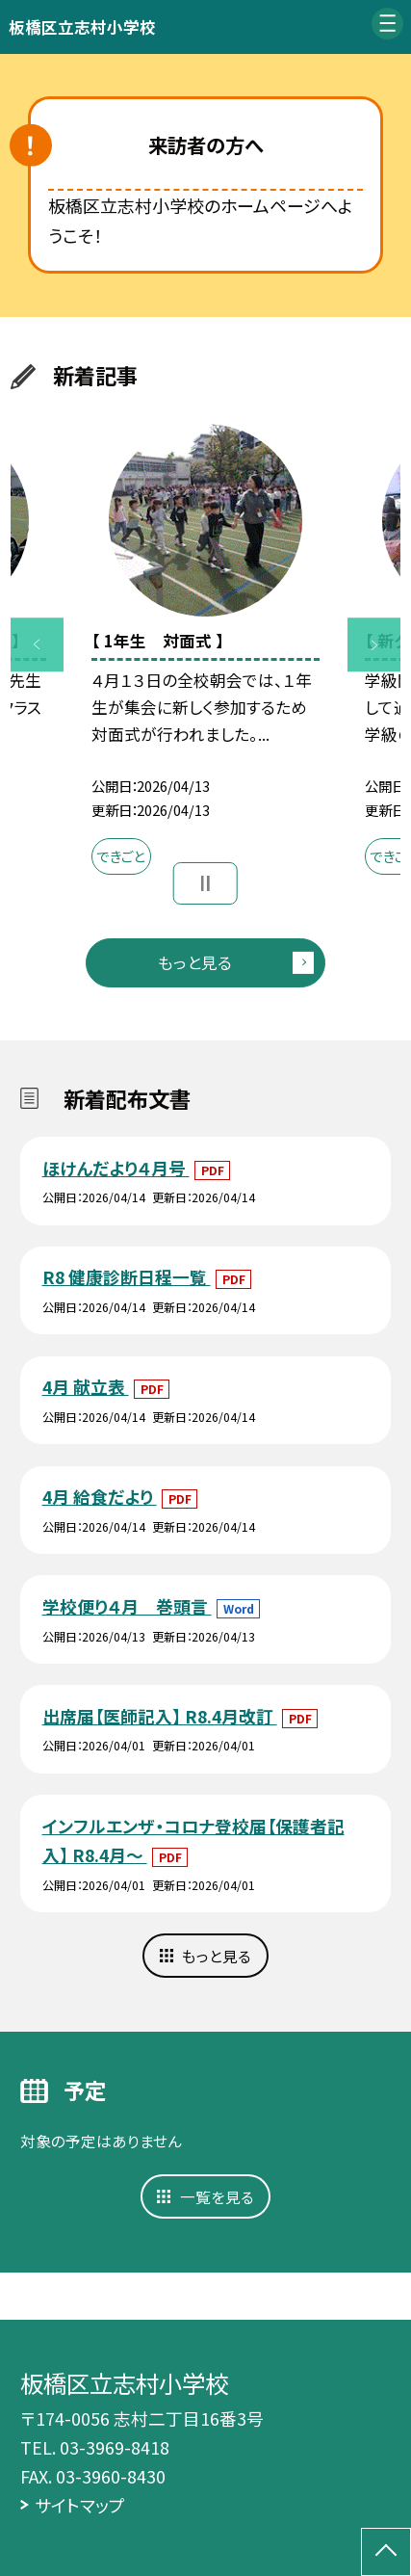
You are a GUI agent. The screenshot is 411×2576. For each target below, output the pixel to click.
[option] (205, 654)
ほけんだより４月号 (116, 1167)
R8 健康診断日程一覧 (126, 1276)
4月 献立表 (85, 1386)
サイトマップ (80, 2504)
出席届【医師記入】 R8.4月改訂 (159, 1715)
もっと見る (195, 962)
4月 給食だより (99, 1496)
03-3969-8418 (114, 2446)
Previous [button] (37, 645)
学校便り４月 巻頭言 (127, 1605)
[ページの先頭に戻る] (386, 2552)
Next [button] (374, 645)
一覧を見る (217, 2196)
